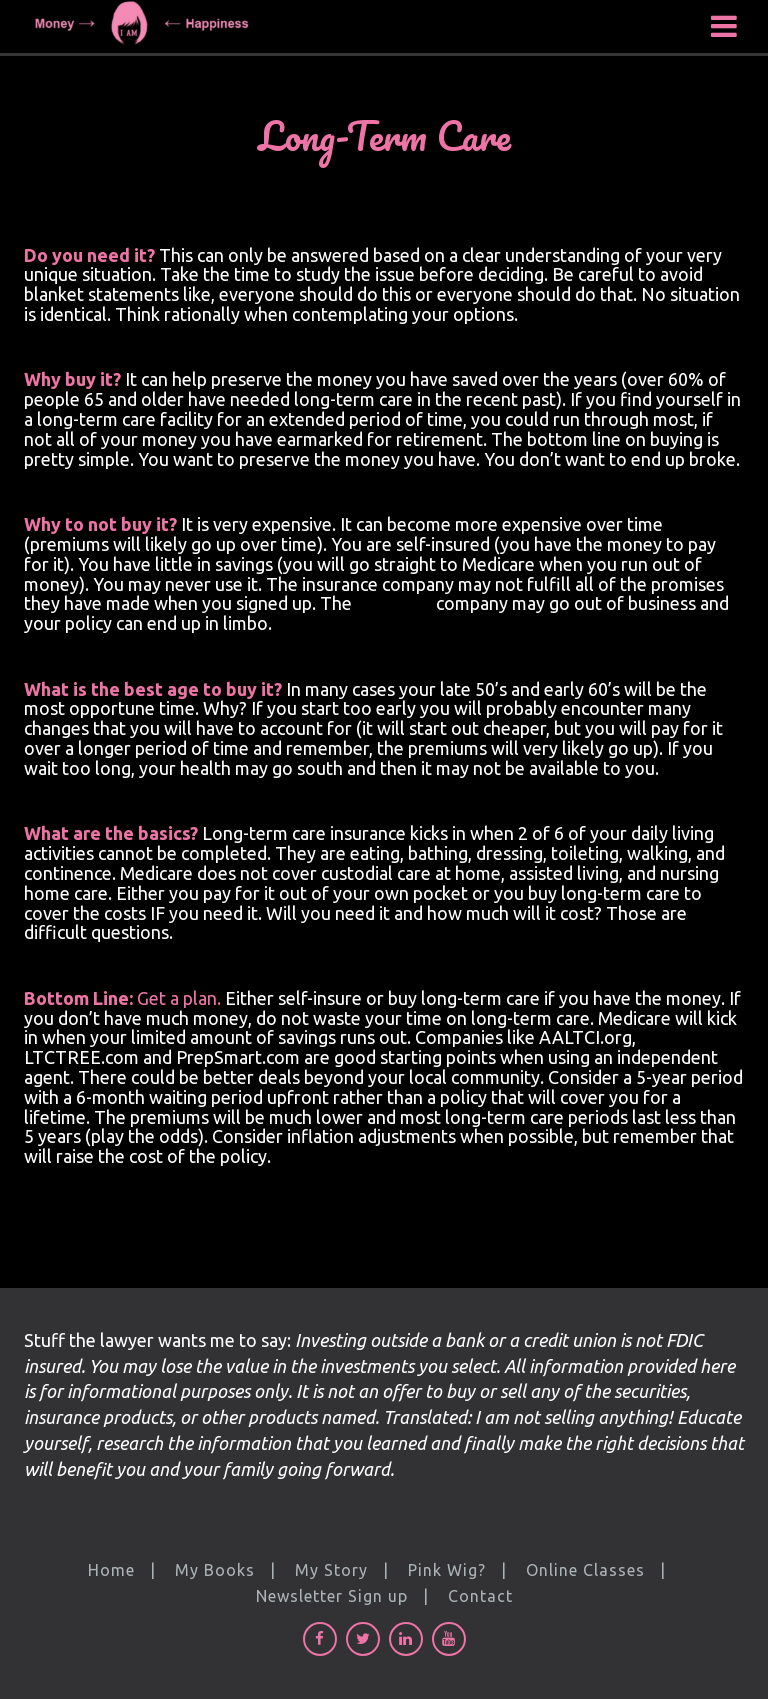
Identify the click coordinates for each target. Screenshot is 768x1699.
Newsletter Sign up (332, 1596)
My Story (331, 1570)
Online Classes (585, 1570)
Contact (480, 1596)
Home (111, 1570)
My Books (215, 1570)
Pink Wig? (447, 1570)
